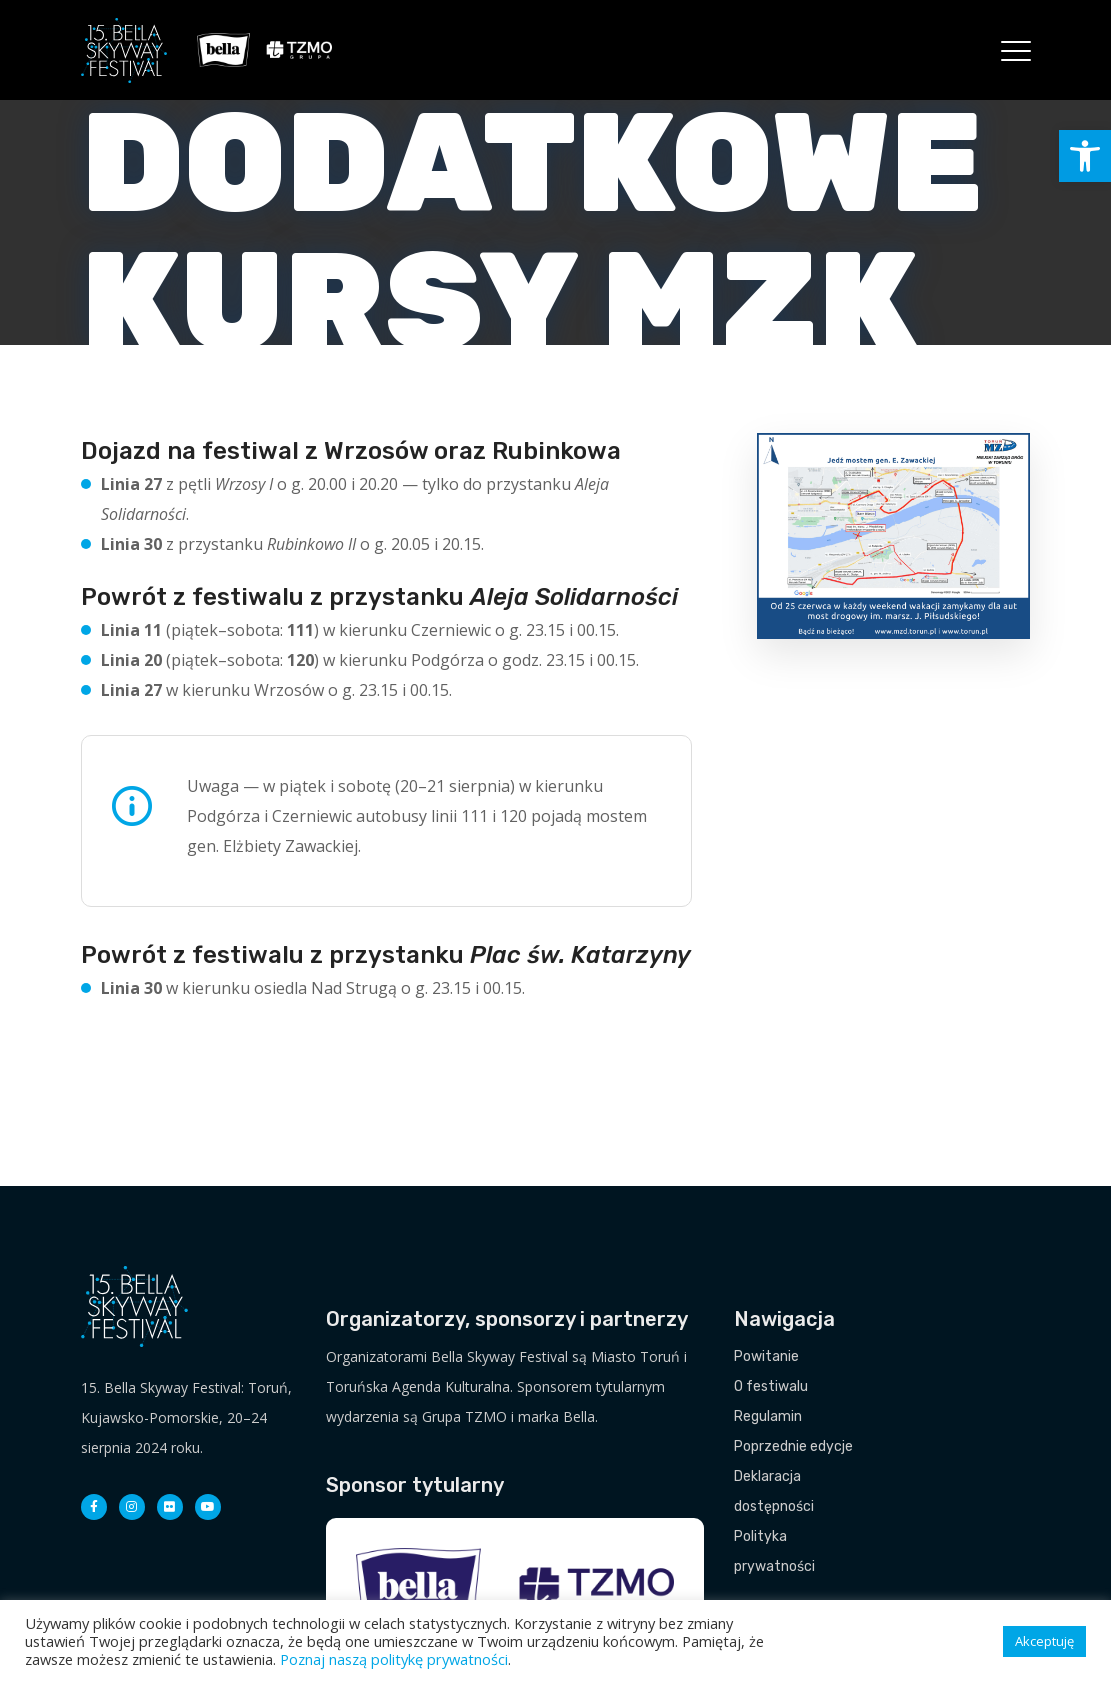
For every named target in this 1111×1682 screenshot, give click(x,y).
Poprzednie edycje (793, 1446)
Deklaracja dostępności (774, 1491)
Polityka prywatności (774, 1551)
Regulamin (768, 1416)
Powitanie (766, 1356)
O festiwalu (771, 1386)
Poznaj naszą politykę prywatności (394, 1659)
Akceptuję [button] (1044, 1641)
